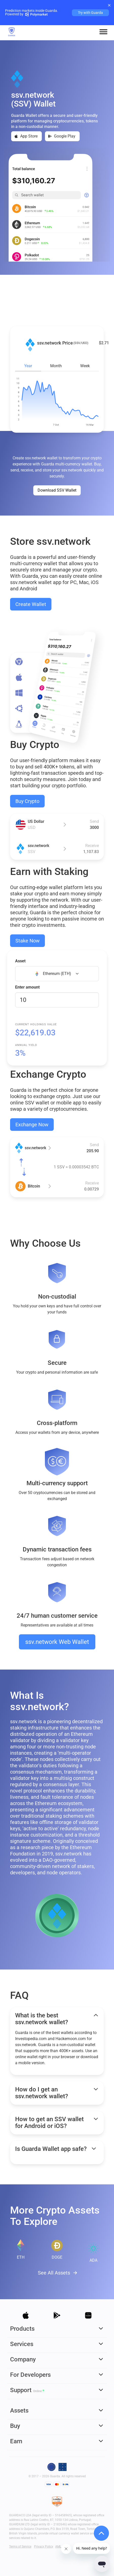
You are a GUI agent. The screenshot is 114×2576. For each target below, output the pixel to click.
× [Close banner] (109, 4)
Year (28, 365)
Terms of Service (20, 2546)
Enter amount (27, 987)
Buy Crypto (27, 801)
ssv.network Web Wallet (57, 1641)
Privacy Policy (43, 2546)
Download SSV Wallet (57, 490)
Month (56, 365)
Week (85, 365)
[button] (103, 31)
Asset (20, 961)
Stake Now (27, 941)
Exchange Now (31, 1125)
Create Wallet (30, 604)
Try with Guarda (90, 13)
